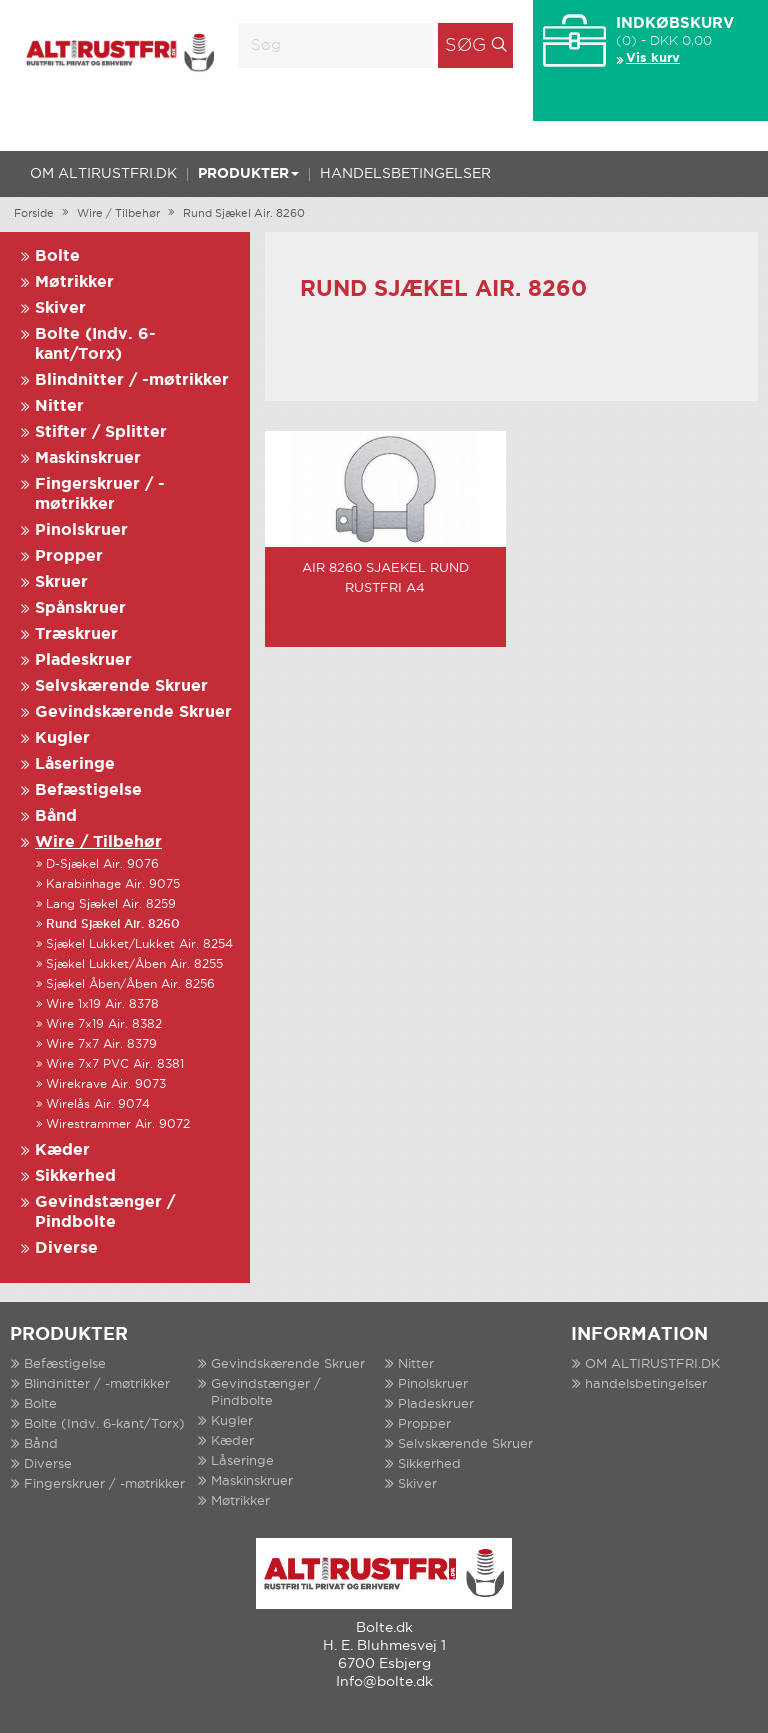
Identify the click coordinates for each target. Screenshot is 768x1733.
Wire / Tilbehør (118, 214)
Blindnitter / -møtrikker (132, 380)
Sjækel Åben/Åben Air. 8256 (130, 984)
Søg (465, 46)
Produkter (248, 174)
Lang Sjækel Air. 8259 (111, 904)
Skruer (61, 582)
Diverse (66, 1248)
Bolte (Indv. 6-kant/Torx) (104, 1424)
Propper (69, 556)
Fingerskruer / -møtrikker (104, 1484)
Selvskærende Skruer (121, 686)
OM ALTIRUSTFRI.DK (103, 174)
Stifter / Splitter (101, 432)
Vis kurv (653, 58)
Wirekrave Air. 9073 (106, 1084)
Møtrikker (74, 282)
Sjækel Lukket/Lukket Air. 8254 (139, 944)
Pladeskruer (83, 660)
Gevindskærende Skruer (133, 712)
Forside (34, 214)
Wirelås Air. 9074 (98, 1104)
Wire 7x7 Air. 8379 (101, 1044)
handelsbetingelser (405, 174)
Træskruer (76, 634)
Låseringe (75, 764)
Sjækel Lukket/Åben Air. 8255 (134, 964)
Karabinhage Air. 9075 (113, 884)
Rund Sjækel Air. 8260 (244, 214)
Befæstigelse (88, 790)
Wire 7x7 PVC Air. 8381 (115, 1064)
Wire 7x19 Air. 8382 (104, 1024)
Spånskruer (80, 608)
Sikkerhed (75, 1176)
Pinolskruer (81, 530)
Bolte (57, 256)
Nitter (59, 406)
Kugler (62, 738)
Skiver (60, 308)
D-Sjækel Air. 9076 (102, 864)
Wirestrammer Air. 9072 (118, 1124)
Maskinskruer (88, 458)
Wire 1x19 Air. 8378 (102, 1004)
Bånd (56, 816)
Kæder (62, 1150)
